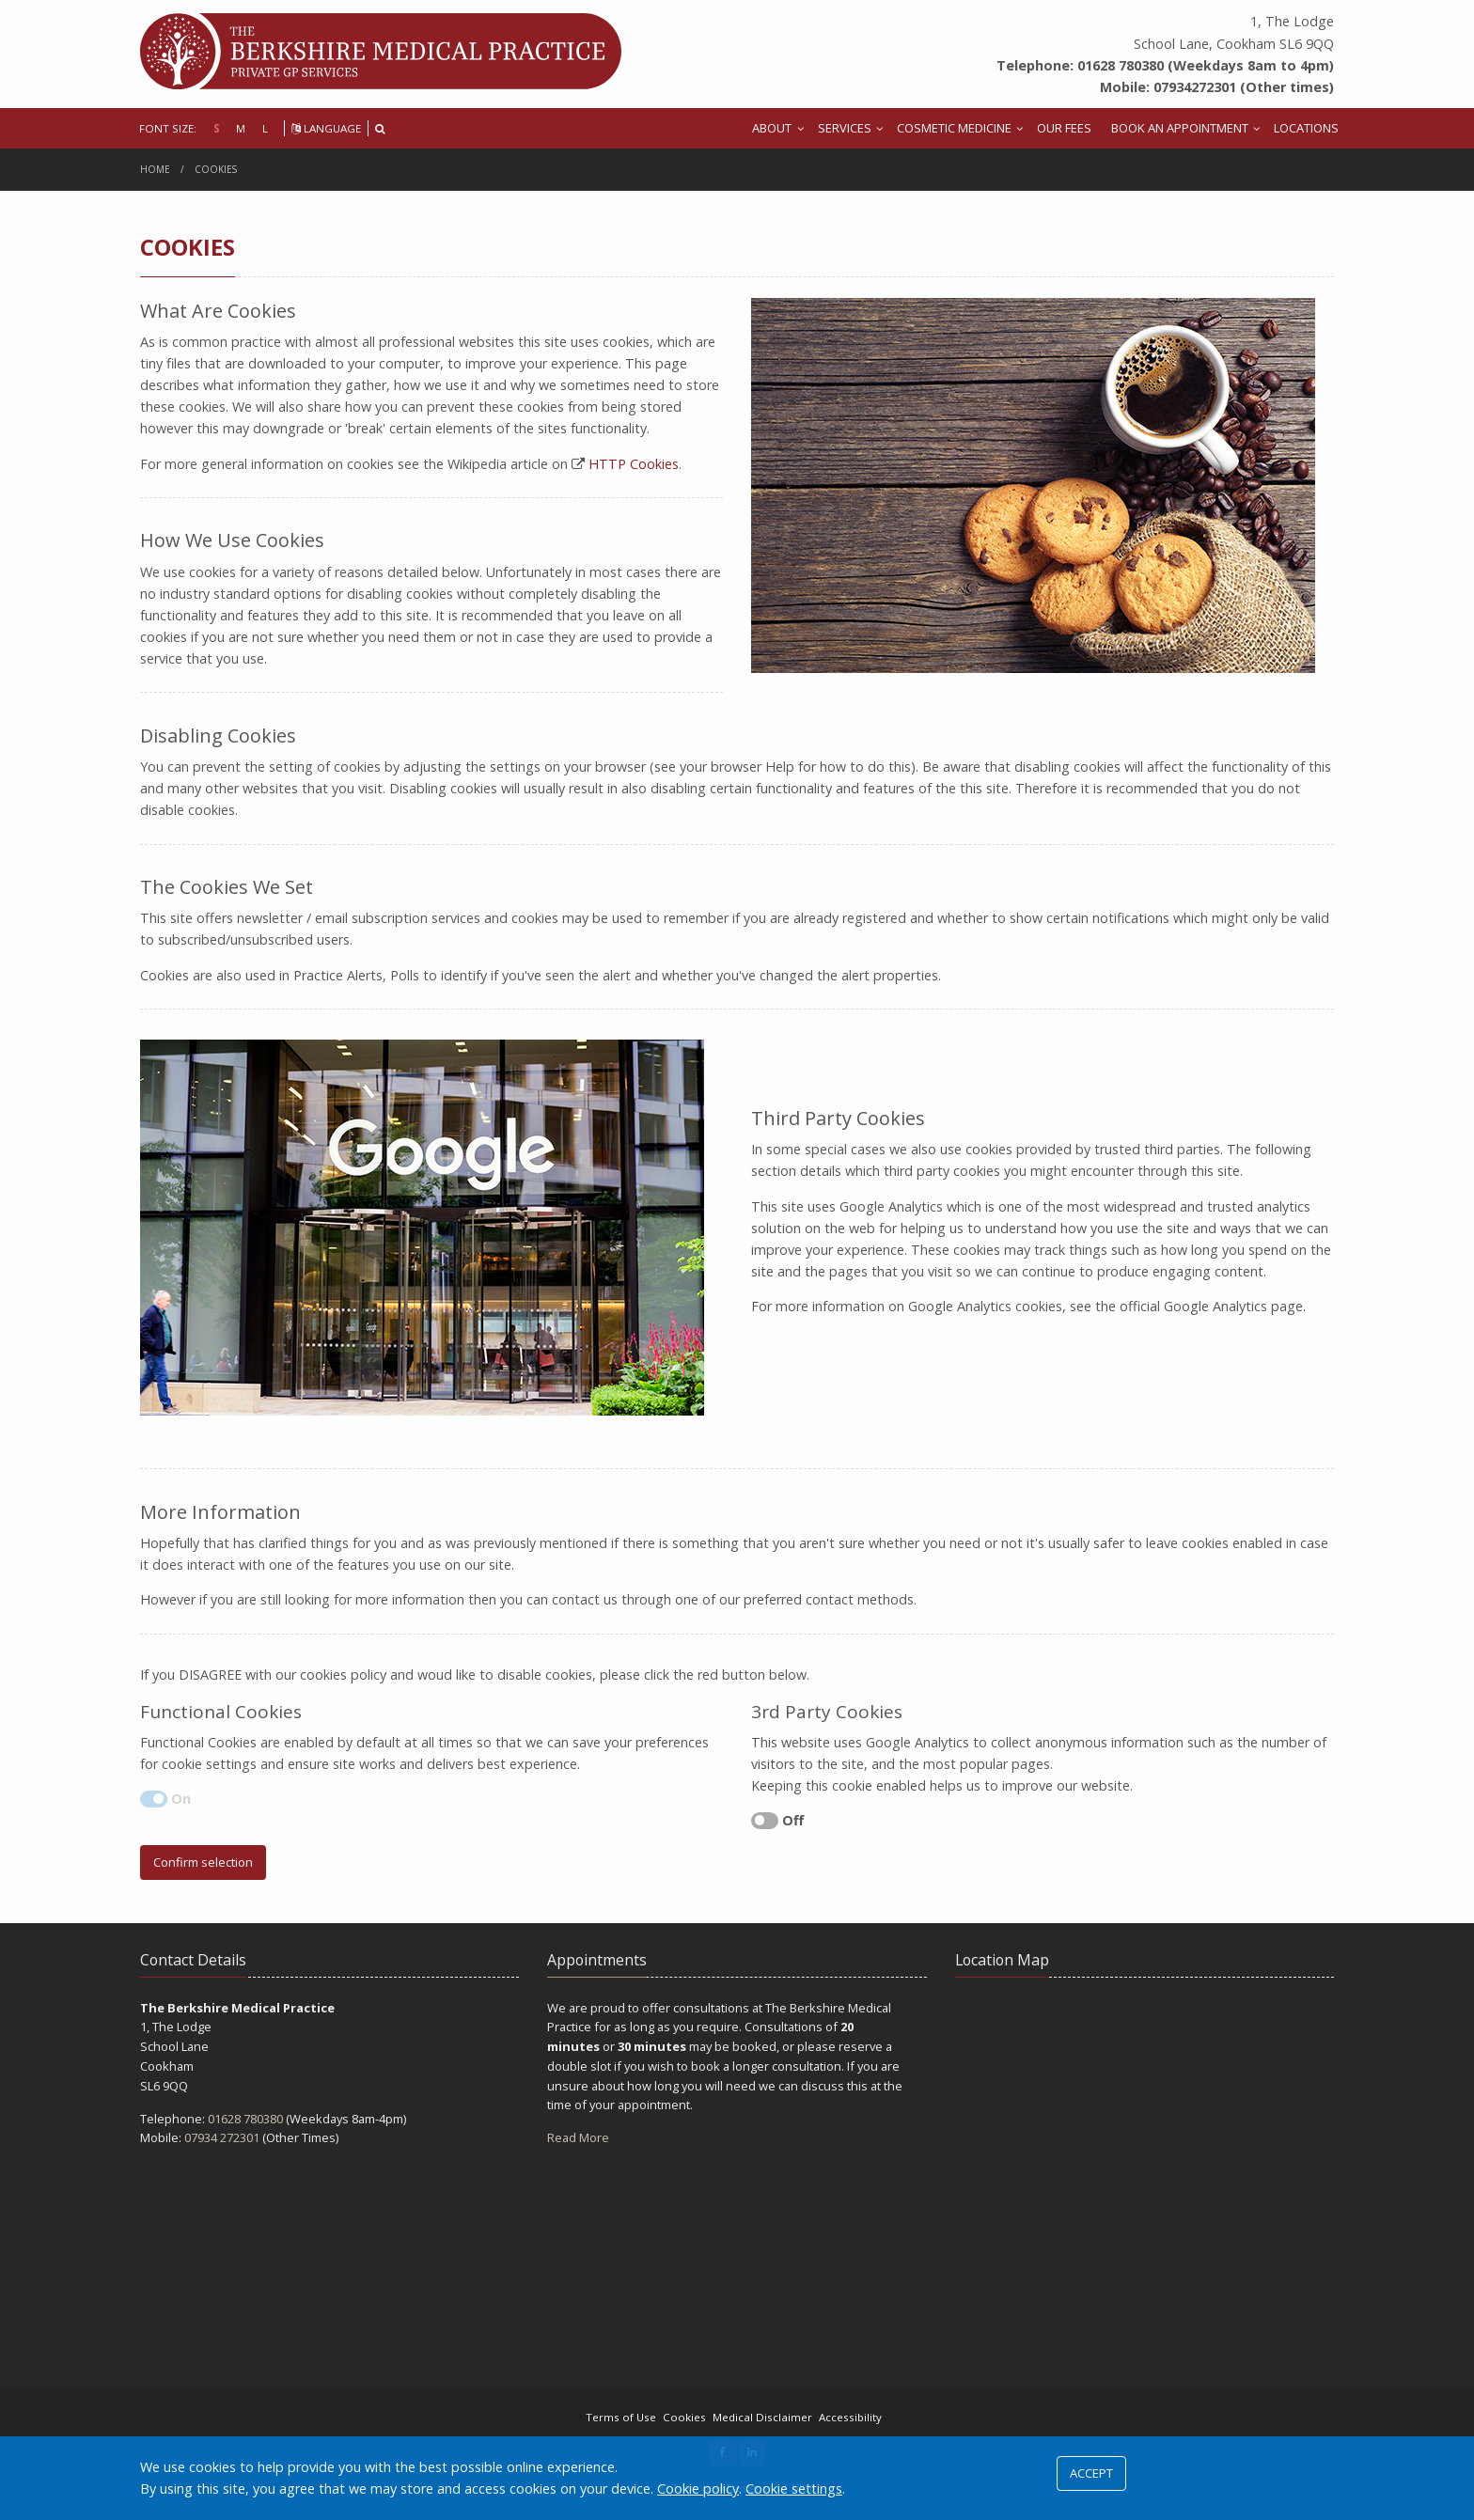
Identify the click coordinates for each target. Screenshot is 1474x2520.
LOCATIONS (1306, 127)
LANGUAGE (326, 128)
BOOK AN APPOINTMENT (1179, 127)
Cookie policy (698, 2488)
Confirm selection (203, 1862)
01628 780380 (245, 2118)
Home (155, 169)
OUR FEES (1064, 127)
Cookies (216, 169)
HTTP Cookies (633, 464)
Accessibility (850, 2417)
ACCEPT (1091, 2473)
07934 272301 (221, 2137)
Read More (578, 2137)
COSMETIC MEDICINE (954, 127)
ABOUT (772, 127)
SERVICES (844, 127)
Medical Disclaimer (762, 2417)
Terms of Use (621, 2417)
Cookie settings (793, 2488)
